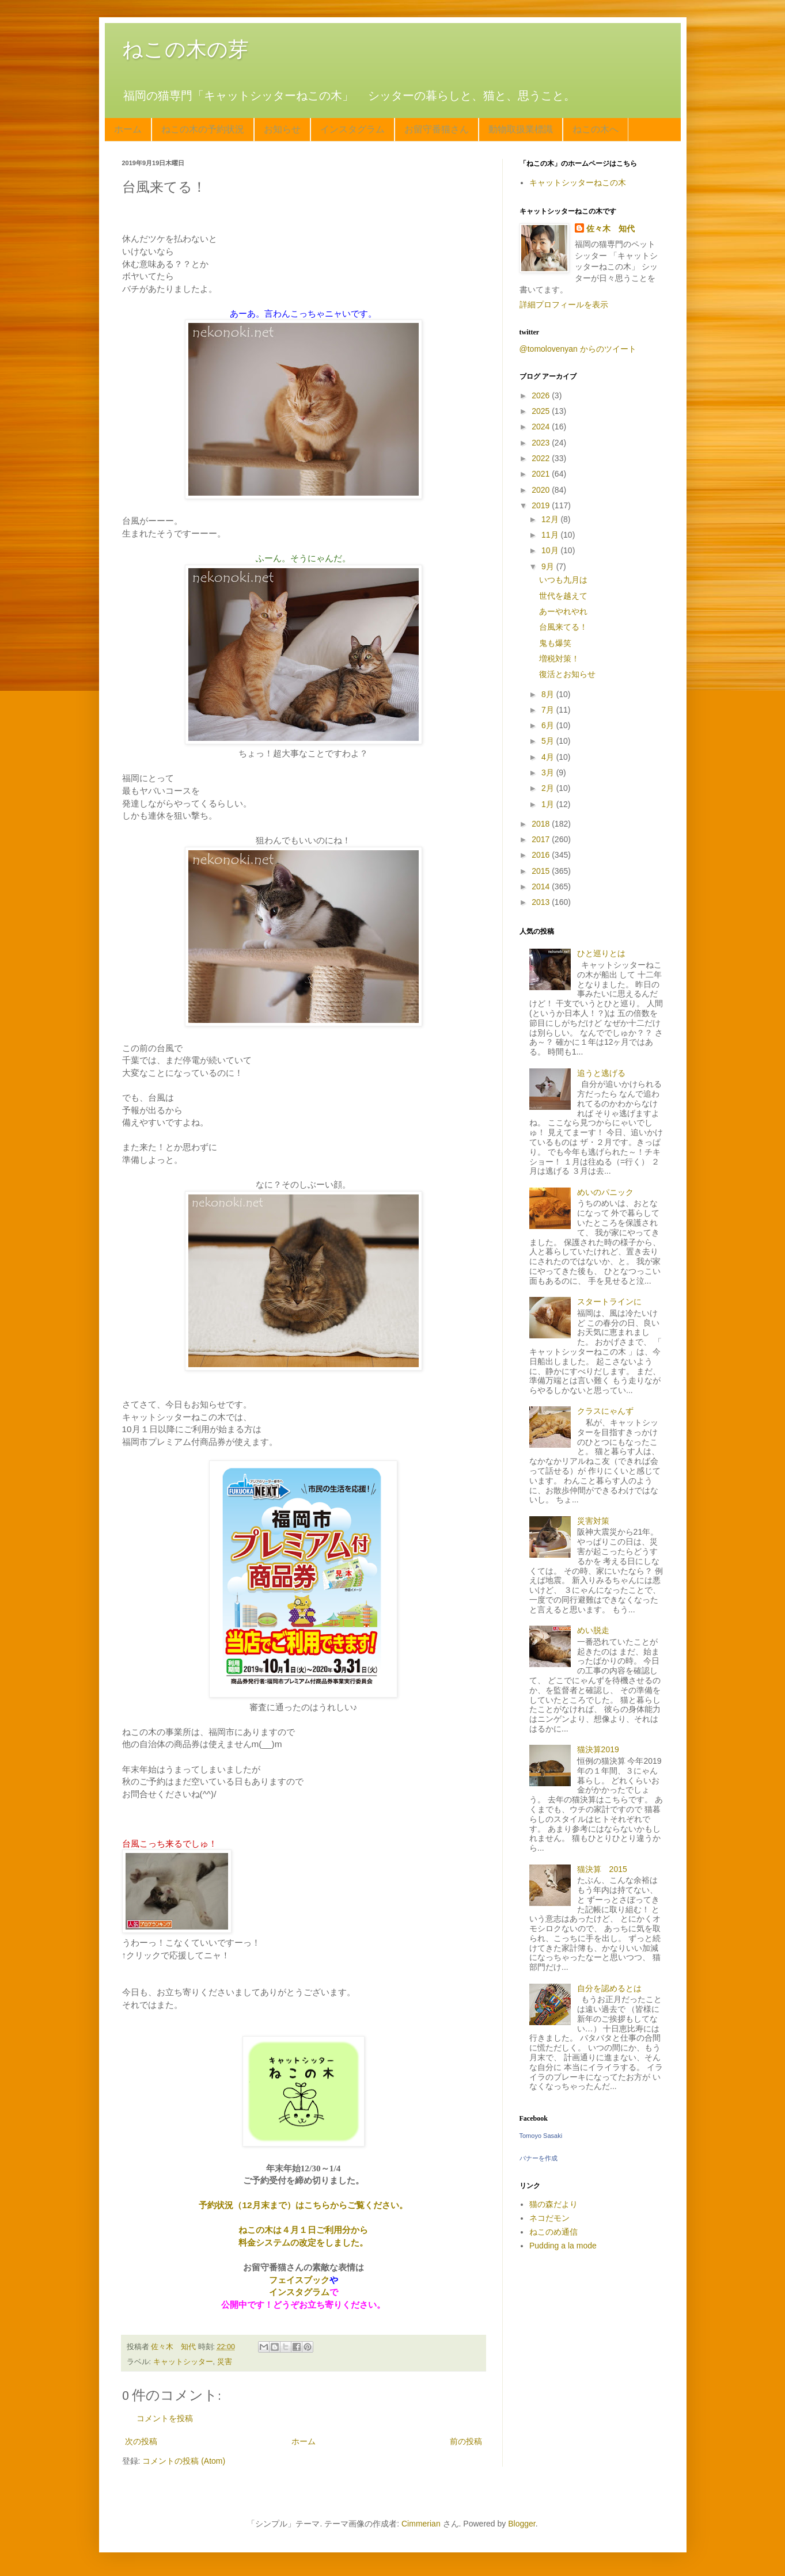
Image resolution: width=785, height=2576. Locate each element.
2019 (542, 505)
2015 (542, 871)
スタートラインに (609, 1301)
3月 (548, 772)
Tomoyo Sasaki (541, 2135)
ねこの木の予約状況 (202, 129)
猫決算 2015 (602, 1869)
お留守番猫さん (436, 129)
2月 (548, 788)
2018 (542, 823)
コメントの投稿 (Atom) (183, 2460)
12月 (550, 519)
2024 (542, 426)
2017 (542, 839)
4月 (548, 757)
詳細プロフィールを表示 (563, 304)
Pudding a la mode (563, 2245)
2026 (542, 395)
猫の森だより (553, 2204)
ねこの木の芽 (185, 49)
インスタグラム (352, 129)
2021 (542, 473)
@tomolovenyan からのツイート (577, 348)
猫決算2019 (598, 1749)
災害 (224, 2362)
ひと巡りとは (601, 953)
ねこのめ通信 (553, 2231)
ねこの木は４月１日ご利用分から (303, 2230)
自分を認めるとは (609, 1988)
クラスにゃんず (605, 1411)
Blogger (521, 2523)
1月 (548, 804)
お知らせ (282, 129)
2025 (542, 411)
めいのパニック (605, 1192)
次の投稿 (141, 2441)
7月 (548, 709)
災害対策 (593, 1520)
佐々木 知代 (610, 228)
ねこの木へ (595, 129)
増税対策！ (559, 658)
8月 (548, 694)
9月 (548, 566)
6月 (548, 725)
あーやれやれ (563, 611)
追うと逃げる (601, 1073)
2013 (542, 902)
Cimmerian (421, 2523)
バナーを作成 (538, 2158)
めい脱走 (593, 1630)
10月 (550, 550)
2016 (542, 854)
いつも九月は (563, 579)
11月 (550, 534)
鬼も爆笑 (555, 643)
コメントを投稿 (164, 2418)
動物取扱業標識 (520, 129)
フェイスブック (299, 2280)
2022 (542, 458)
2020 (542, 489)
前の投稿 (466, 2441)
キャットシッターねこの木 (577, 182)
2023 (542, 442)
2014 (542, 886)
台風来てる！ (563, 626)
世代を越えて (563, 595)
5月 (548, 740)
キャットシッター (183, 2362)
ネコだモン (549, 2218)
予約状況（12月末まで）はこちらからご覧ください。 (303, 2205)
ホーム (128, 129)
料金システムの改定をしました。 (303, 2242)
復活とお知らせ (567, 674)
